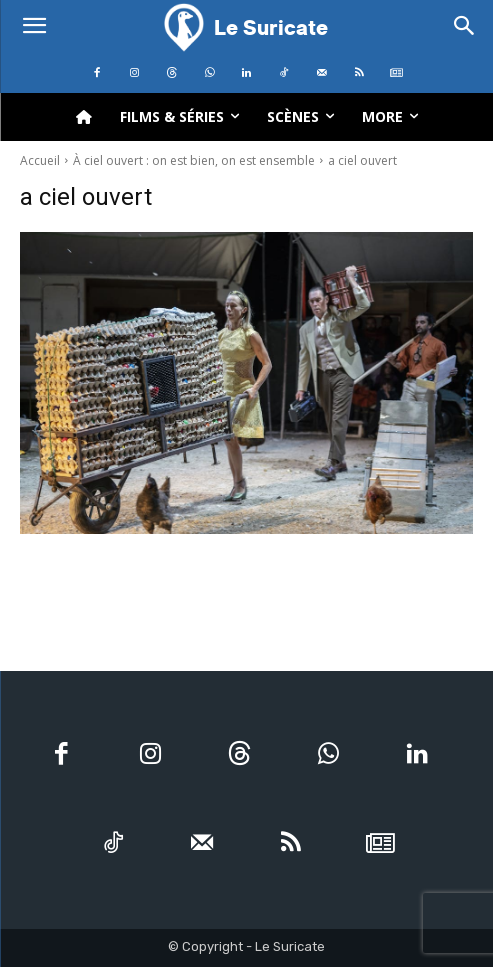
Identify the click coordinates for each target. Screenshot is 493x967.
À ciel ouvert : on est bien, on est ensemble (194, 160)
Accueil (40, 160)
